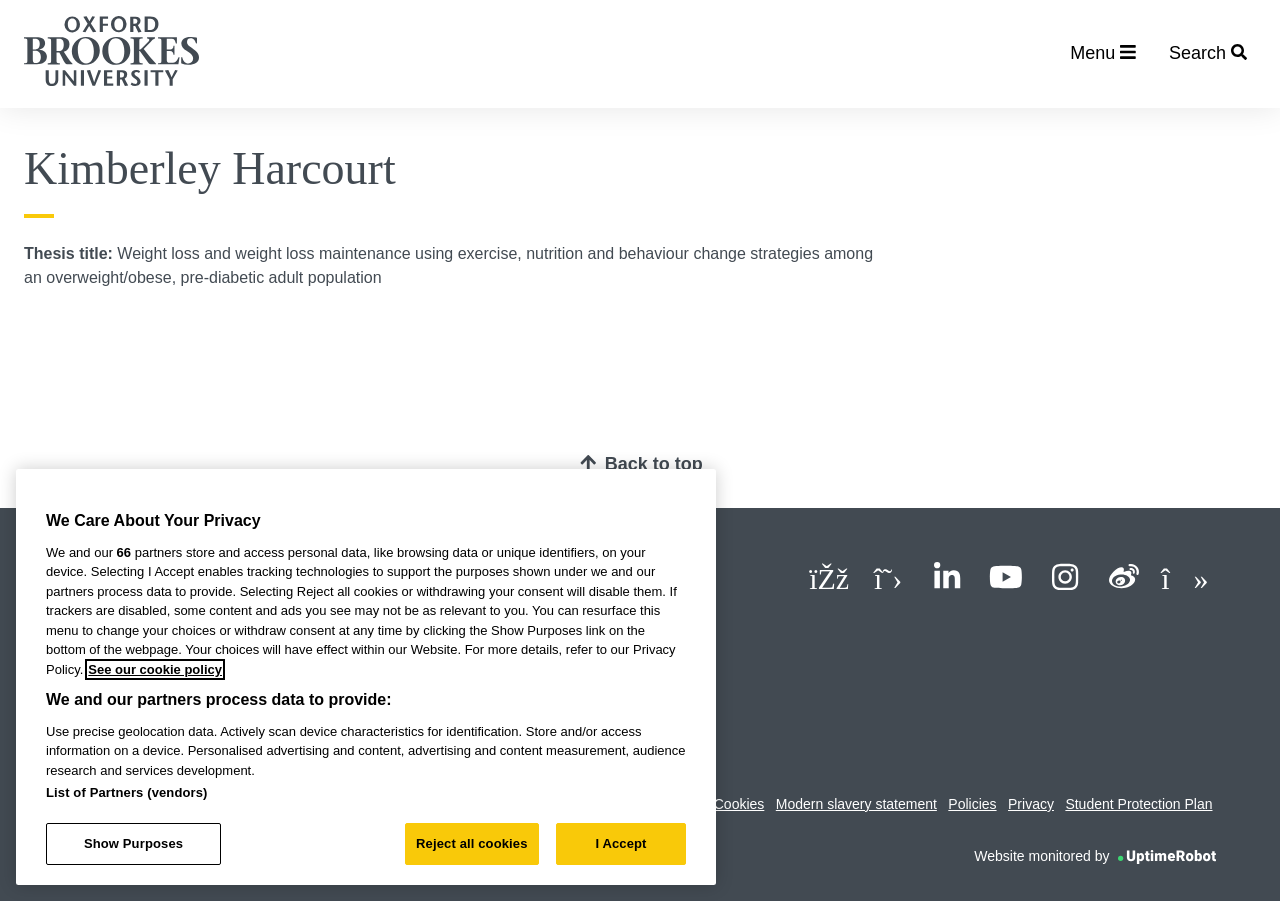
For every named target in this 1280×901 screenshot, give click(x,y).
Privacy (1031, 804)
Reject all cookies (471, 843)
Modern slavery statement (856, 804)
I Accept (620, 843)
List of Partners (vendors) (127, 792)
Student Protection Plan (1138, 804)
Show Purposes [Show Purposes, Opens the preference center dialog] (133, 843)
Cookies (739, 804)
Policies (972, 804)
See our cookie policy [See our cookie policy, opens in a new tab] (155, 669)
